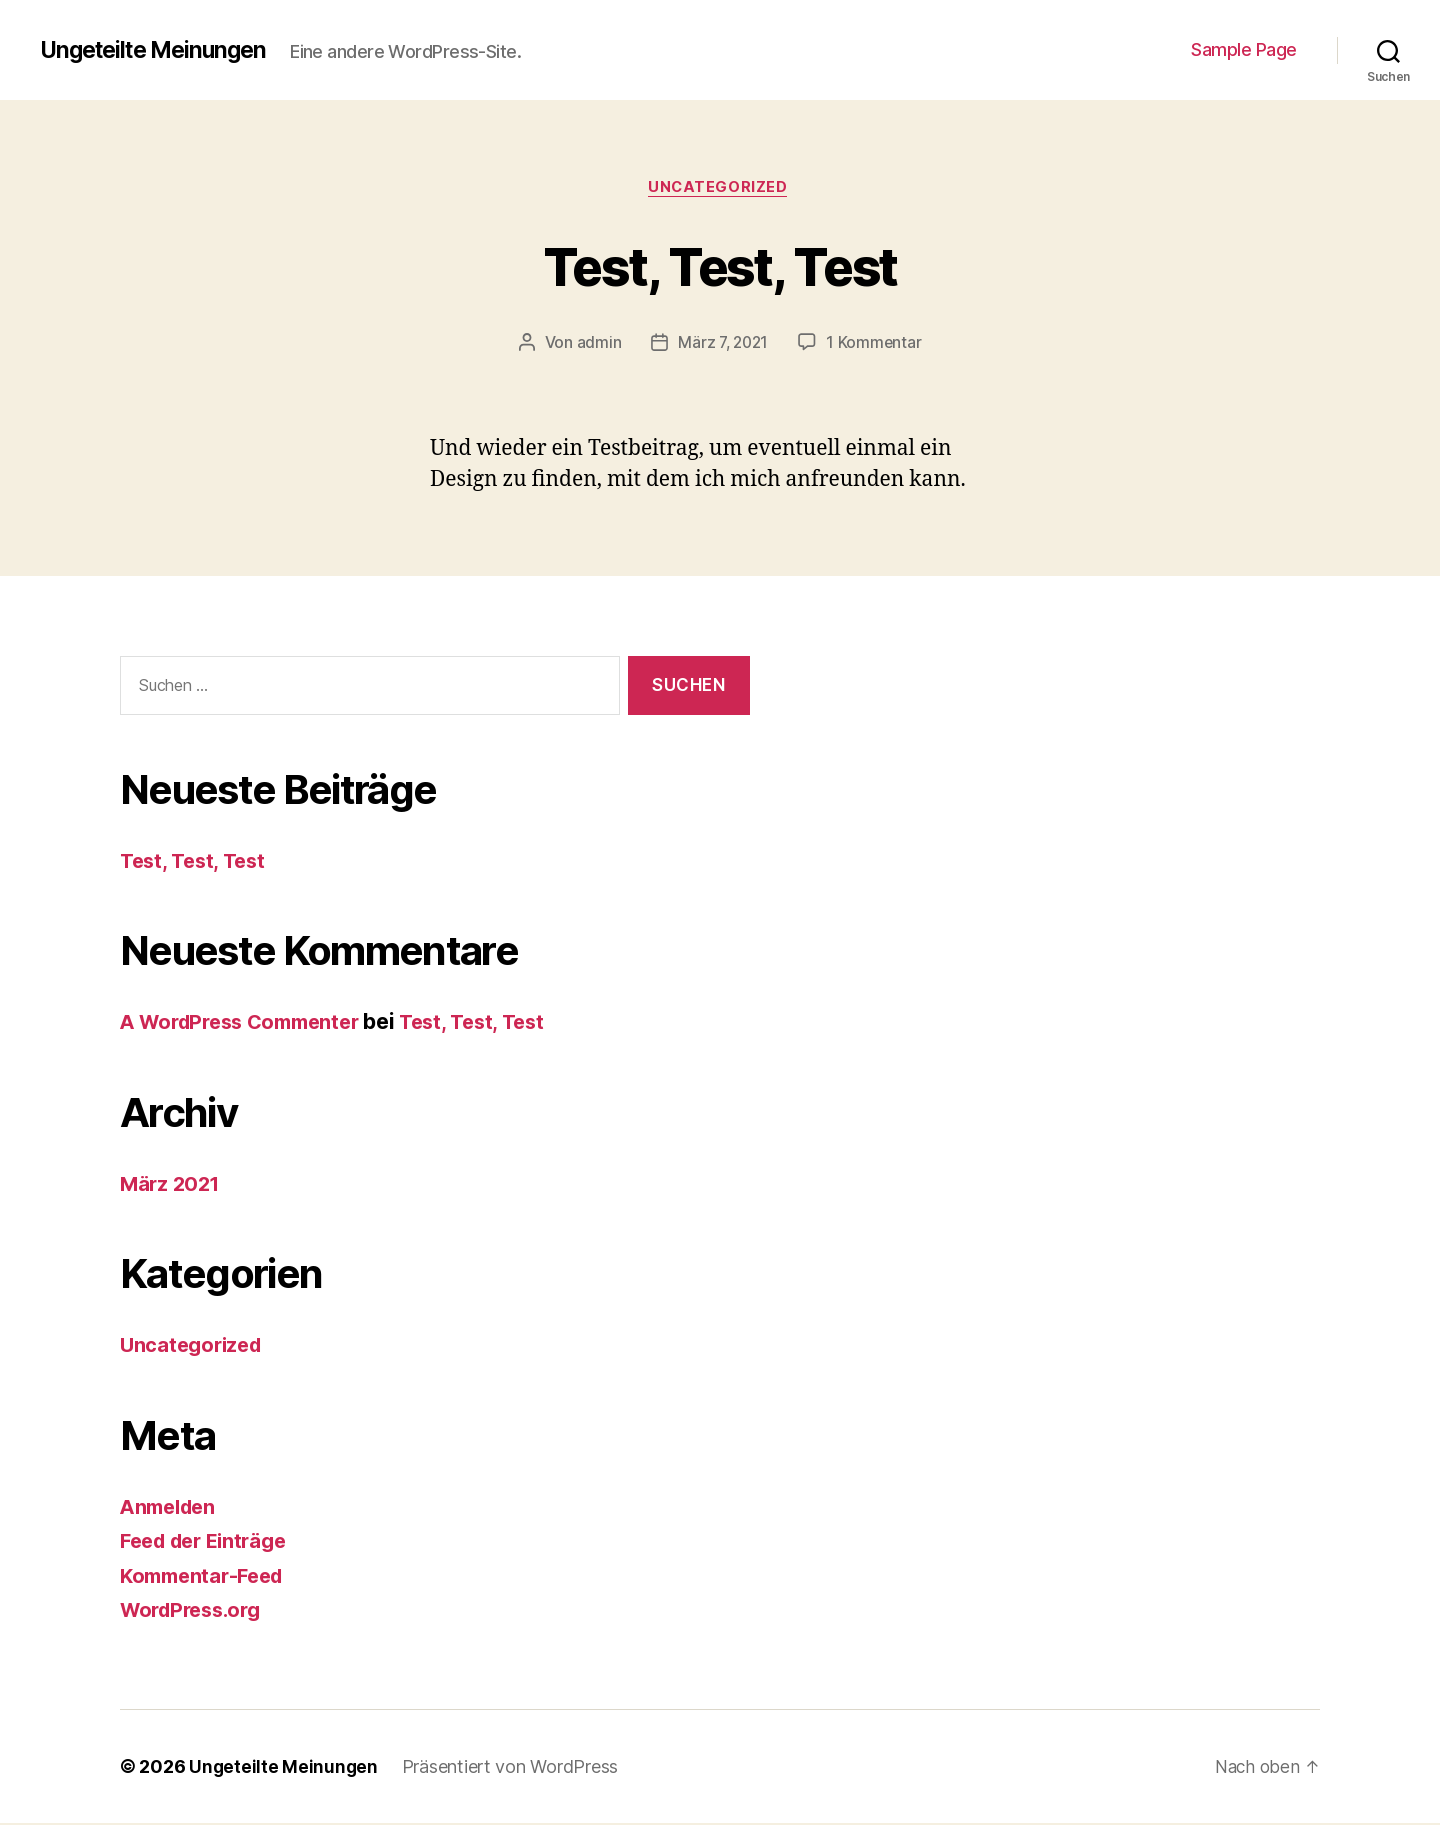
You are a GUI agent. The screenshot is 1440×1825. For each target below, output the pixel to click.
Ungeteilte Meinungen (160, 50)
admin (596, 345)
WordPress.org (196, 1612)
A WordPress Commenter (248, 1024)
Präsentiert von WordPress (512, 1768)
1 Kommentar (876, 345)
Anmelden (171, 1508)
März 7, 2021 (722, 345)
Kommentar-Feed (207, 1577)
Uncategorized (720, 189)
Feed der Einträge (209, 1543)
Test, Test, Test (720, 265)
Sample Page (1244, 49)
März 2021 (172, 1185)
